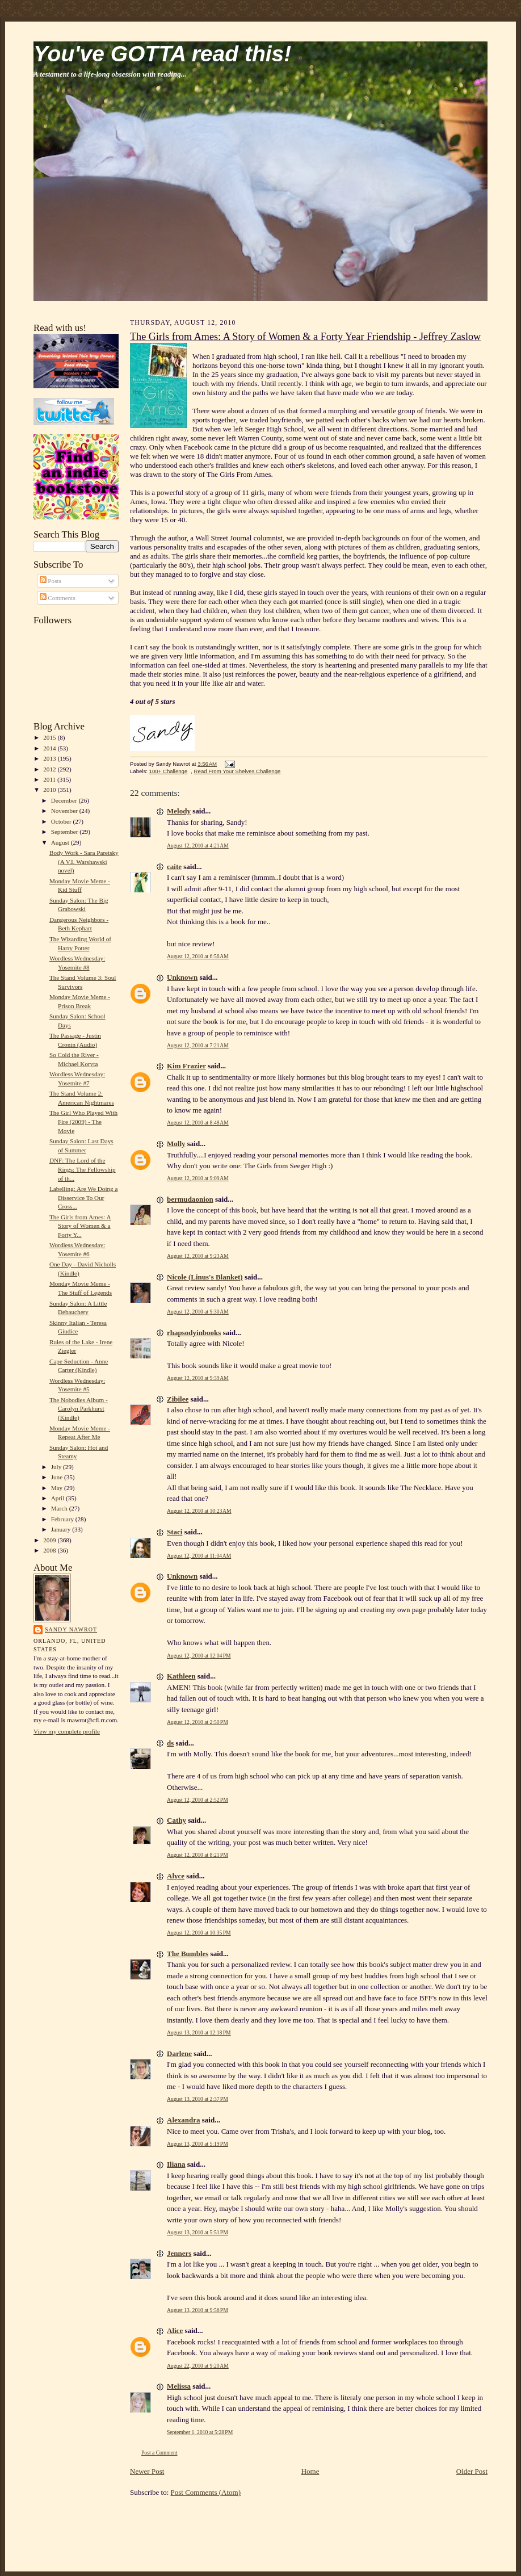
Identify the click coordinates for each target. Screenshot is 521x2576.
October (62, 821)
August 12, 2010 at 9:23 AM (198, 1256)
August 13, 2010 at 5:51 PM (197, 2232)
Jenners (179, 2253)
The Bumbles (187, 1953)
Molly (176, 1143)
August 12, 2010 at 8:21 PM (197, 1855)
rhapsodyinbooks (194, 1332)
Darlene (179, 2053)
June (57, 1477)
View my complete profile (66, 1731)
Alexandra (183, 2120)
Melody (179, 811)
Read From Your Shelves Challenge (237, 771)
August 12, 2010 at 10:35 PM (199, 1932)
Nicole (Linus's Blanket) (205, 1277)
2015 (50, 737)
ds (170, 1743)
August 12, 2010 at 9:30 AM (198, 1311)
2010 (50, 789)
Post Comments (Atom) (206, 2492)
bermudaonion (190, 1199)
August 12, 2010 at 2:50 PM (197, 1722)
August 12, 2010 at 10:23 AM (199, 1511)
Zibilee (177, 1399)
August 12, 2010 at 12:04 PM (199, 1655)
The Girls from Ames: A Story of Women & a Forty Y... (80, 1226)
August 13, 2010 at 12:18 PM (199, 2032)
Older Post (472, 2471)
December (65, 800)
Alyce (175, 1876)
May (57, 1487)
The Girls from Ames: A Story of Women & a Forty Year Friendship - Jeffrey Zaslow (305, 336)
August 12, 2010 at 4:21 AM (198, 845)
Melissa (179, 2386)
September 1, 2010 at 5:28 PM (200, 2432)
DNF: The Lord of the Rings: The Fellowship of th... (82, 1169)
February (63, 1519)
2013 (50, 758)
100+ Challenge (168, 771)
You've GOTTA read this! (162, 53)
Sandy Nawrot (71, 1629)
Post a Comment (159, 2452)
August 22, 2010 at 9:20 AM (198, 2366)
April (58, 1498)
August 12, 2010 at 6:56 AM (198, 956)
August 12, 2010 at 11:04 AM (199, 1556)
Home (310, 2471)
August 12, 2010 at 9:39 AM (198, 1378)
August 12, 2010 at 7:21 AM (198, 1045)
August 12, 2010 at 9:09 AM (198, 1178)
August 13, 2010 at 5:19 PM (197, 2144)
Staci (174, 1532)
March (60, 1508)
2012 (50, 769)
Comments (57, 597)
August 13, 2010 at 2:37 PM (197, 2099)
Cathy (176, 1820)
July (57, 1466)
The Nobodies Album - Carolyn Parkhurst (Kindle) (78, 1408)
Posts (50, 580)
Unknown (182, 977)
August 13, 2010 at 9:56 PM (197, 2310)
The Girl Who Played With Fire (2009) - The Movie (83, 1121)
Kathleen (181, 1676)
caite (174, 866)
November (65, 810)
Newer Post (147, 2471)
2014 (50, 748)
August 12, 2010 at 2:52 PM (197, 1800)
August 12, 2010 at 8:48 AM (198, 1122)
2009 (50, 1540)
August (61, 842)
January (62, 1529)
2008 (50, 1550)
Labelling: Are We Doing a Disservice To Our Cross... (83, 1197)
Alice (175, 2330)
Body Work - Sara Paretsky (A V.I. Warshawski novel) (84, 861)
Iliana (176, 2164)
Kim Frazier (186, 1066)
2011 (50, 779)
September (65, 831)
